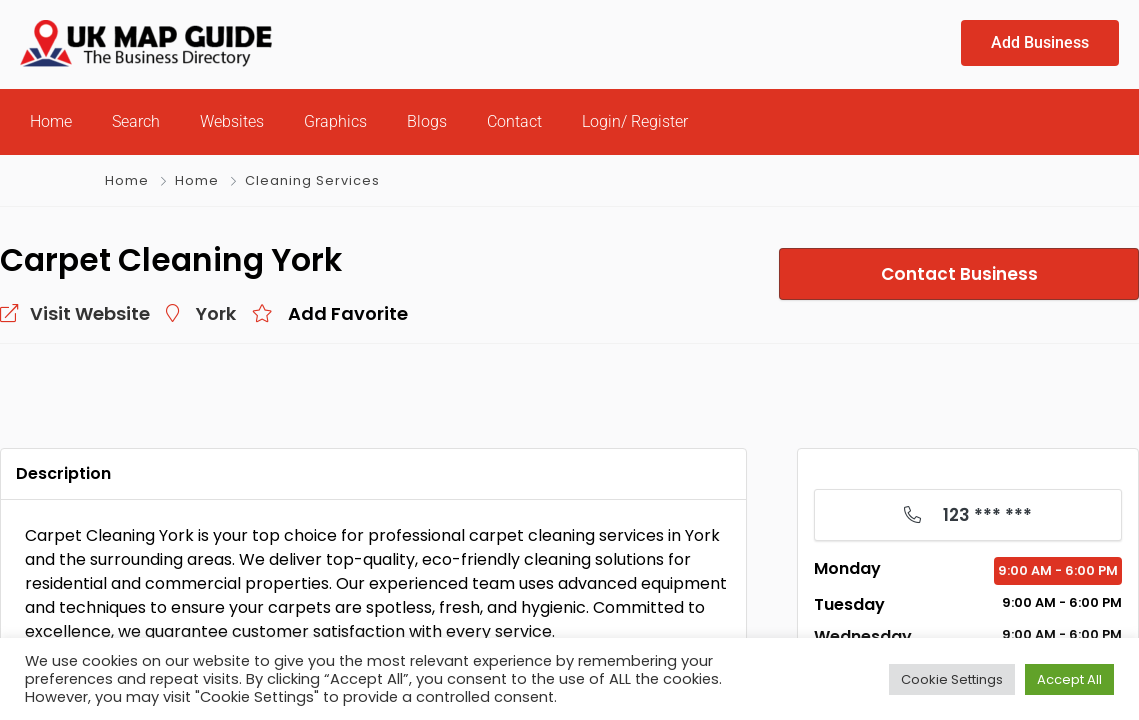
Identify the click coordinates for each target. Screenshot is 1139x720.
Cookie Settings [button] (952, 679)
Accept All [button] (1069, 679)
